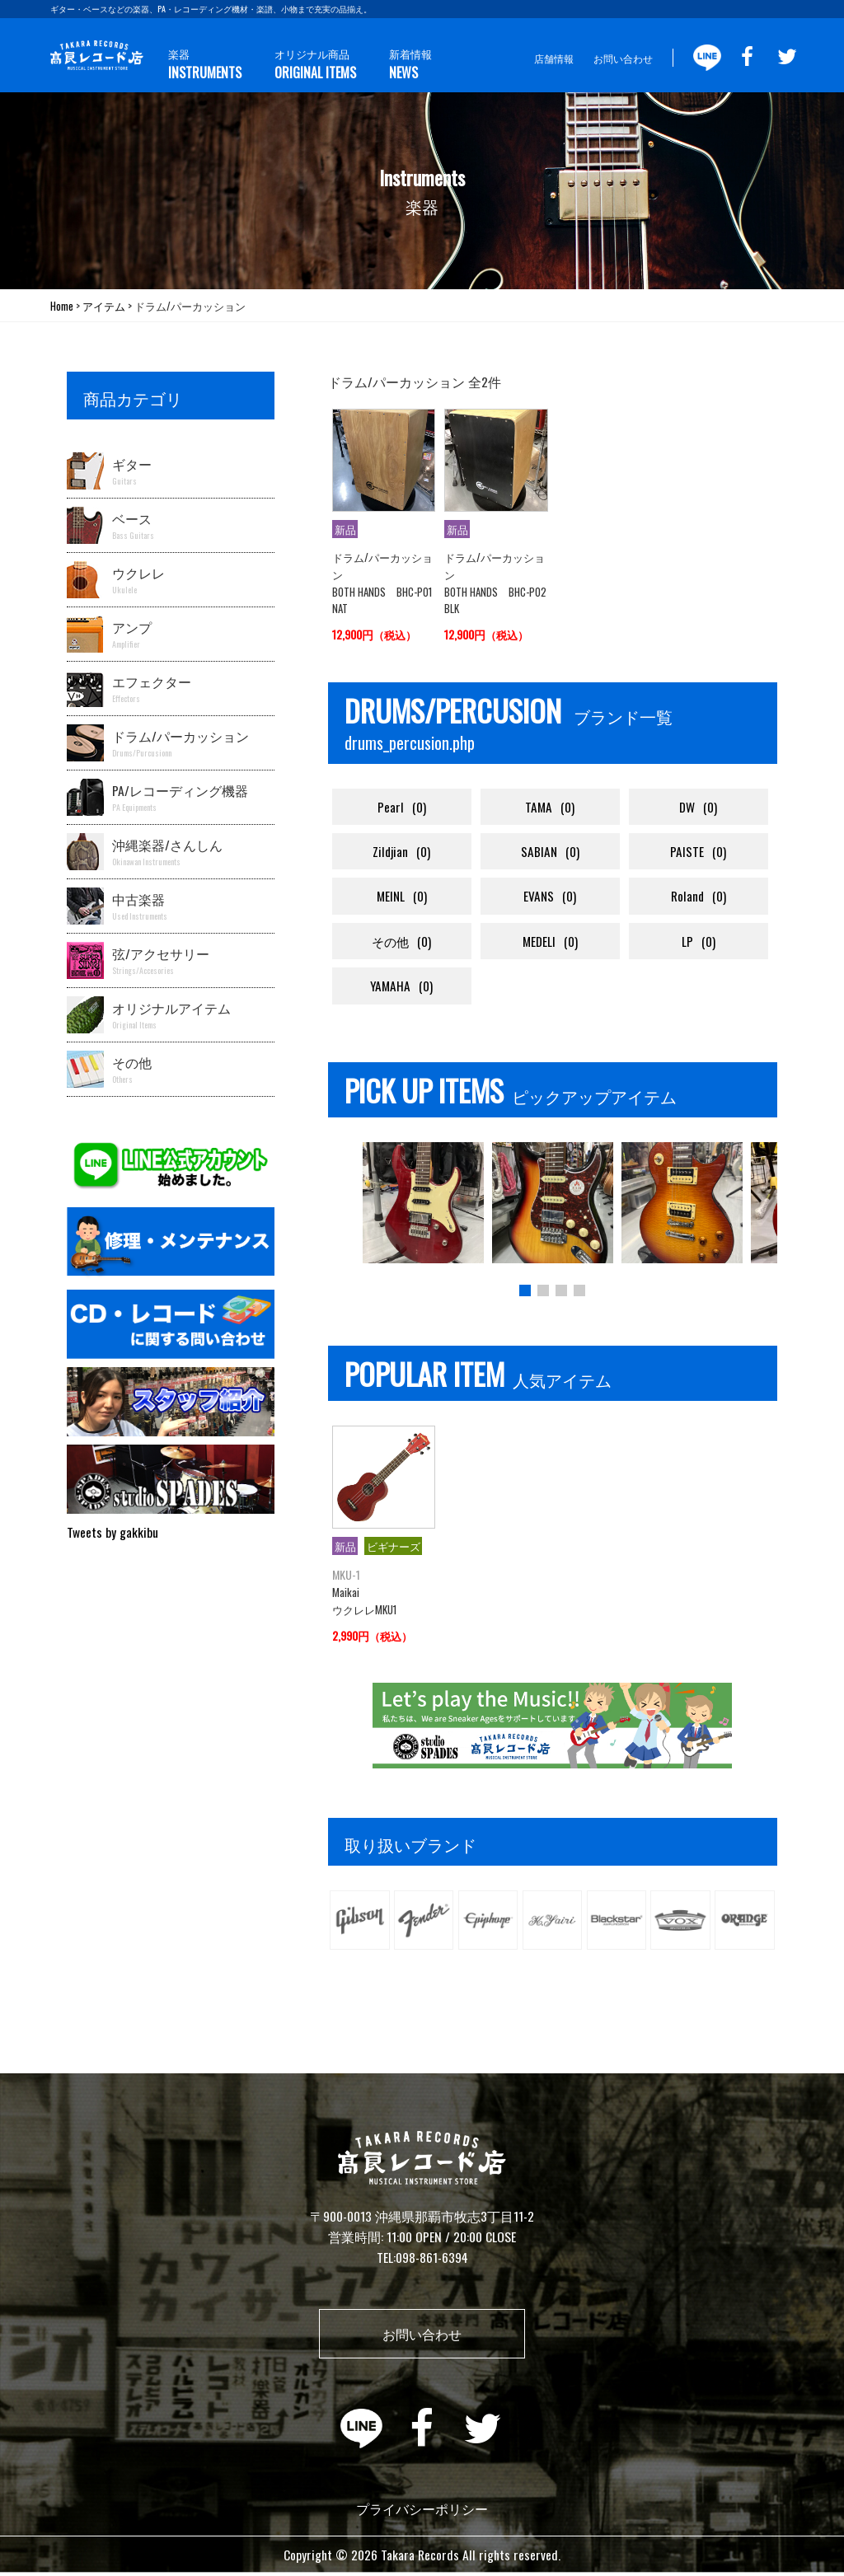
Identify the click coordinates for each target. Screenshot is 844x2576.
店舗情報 (554, 58)
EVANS (550, 898)
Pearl (401, 807)
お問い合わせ (623, 58)
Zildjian (402, 852)
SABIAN (549, 852)
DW (698, 807)
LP (698, 942)
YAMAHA (402, 987)
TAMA (549, 807)
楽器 (201, 62)
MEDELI (550, 942)
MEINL (401, 898)
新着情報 (394, 62)
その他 (402, 942)
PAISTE (698, 852)
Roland (698, 898)
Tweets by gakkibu (112, 1532)
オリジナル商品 (306, 62)
